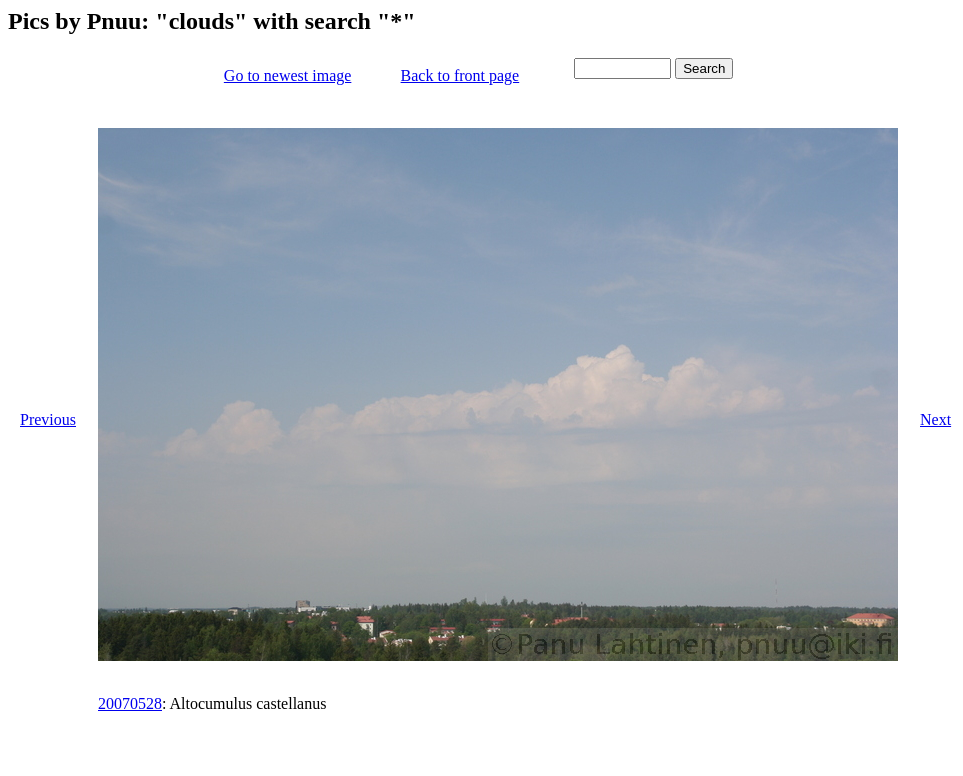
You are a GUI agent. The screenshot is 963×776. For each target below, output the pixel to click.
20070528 (130, 703)
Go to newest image (288, 75)
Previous (48, 419)
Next (935, 419)
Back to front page (460, 75)
